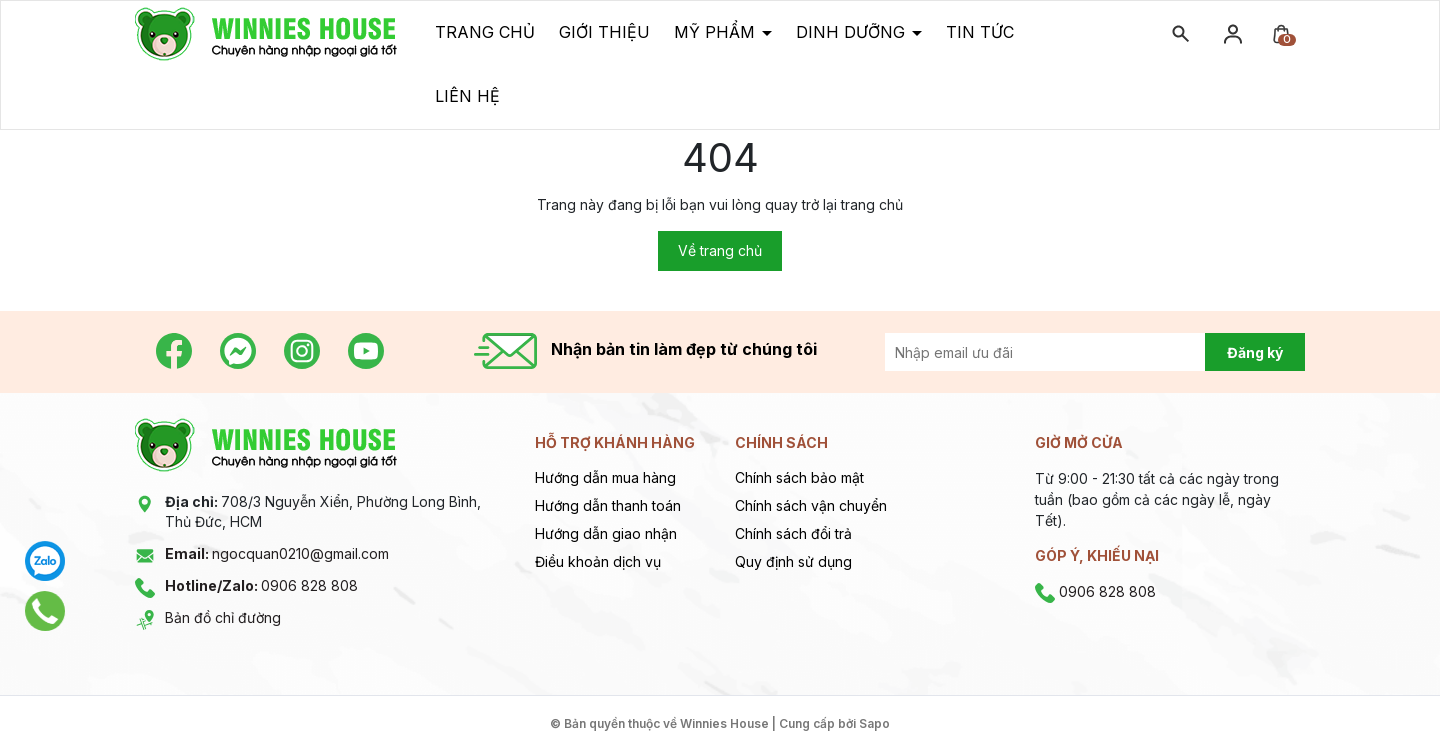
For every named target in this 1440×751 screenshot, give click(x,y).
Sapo (874, 723)
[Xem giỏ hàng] (1281, 32)
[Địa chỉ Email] (1067, 352)
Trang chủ (485, 32)
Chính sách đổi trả (793, 533)
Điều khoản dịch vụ (598, 561)
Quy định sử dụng (793, 561)
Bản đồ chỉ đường (223, 617)
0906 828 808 (261, 585)
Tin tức (980, 32)
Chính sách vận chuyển (811, 505)
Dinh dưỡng (853, 32)
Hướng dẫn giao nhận (606, 533)
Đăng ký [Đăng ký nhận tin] (1255, 352)
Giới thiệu (604, 32)
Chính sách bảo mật (799, 477)
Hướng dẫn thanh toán (608, 505)
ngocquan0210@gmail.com (277, 553)
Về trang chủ (720, 250)
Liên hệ (467, 96)
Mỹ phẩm (717, 32)
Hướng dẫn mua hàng (605, 477)
